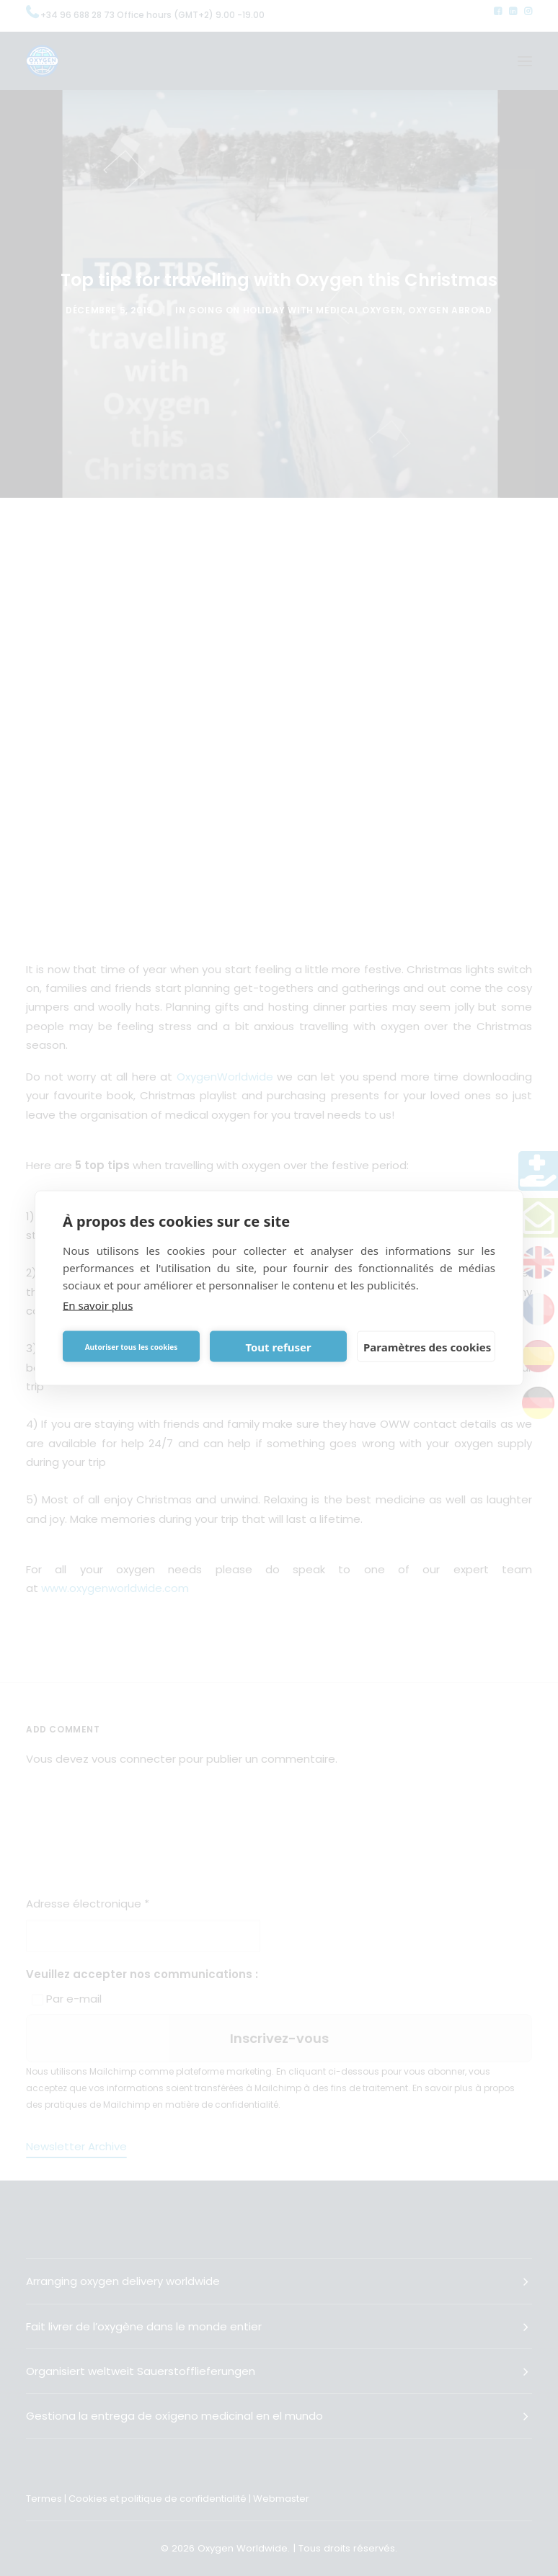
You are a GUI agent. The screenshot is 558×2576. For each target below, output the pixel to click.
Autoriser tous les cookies (131, 1346)
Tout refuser (278, 1346)
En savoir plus (98, 1305)
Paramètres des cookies (427, 1346)
